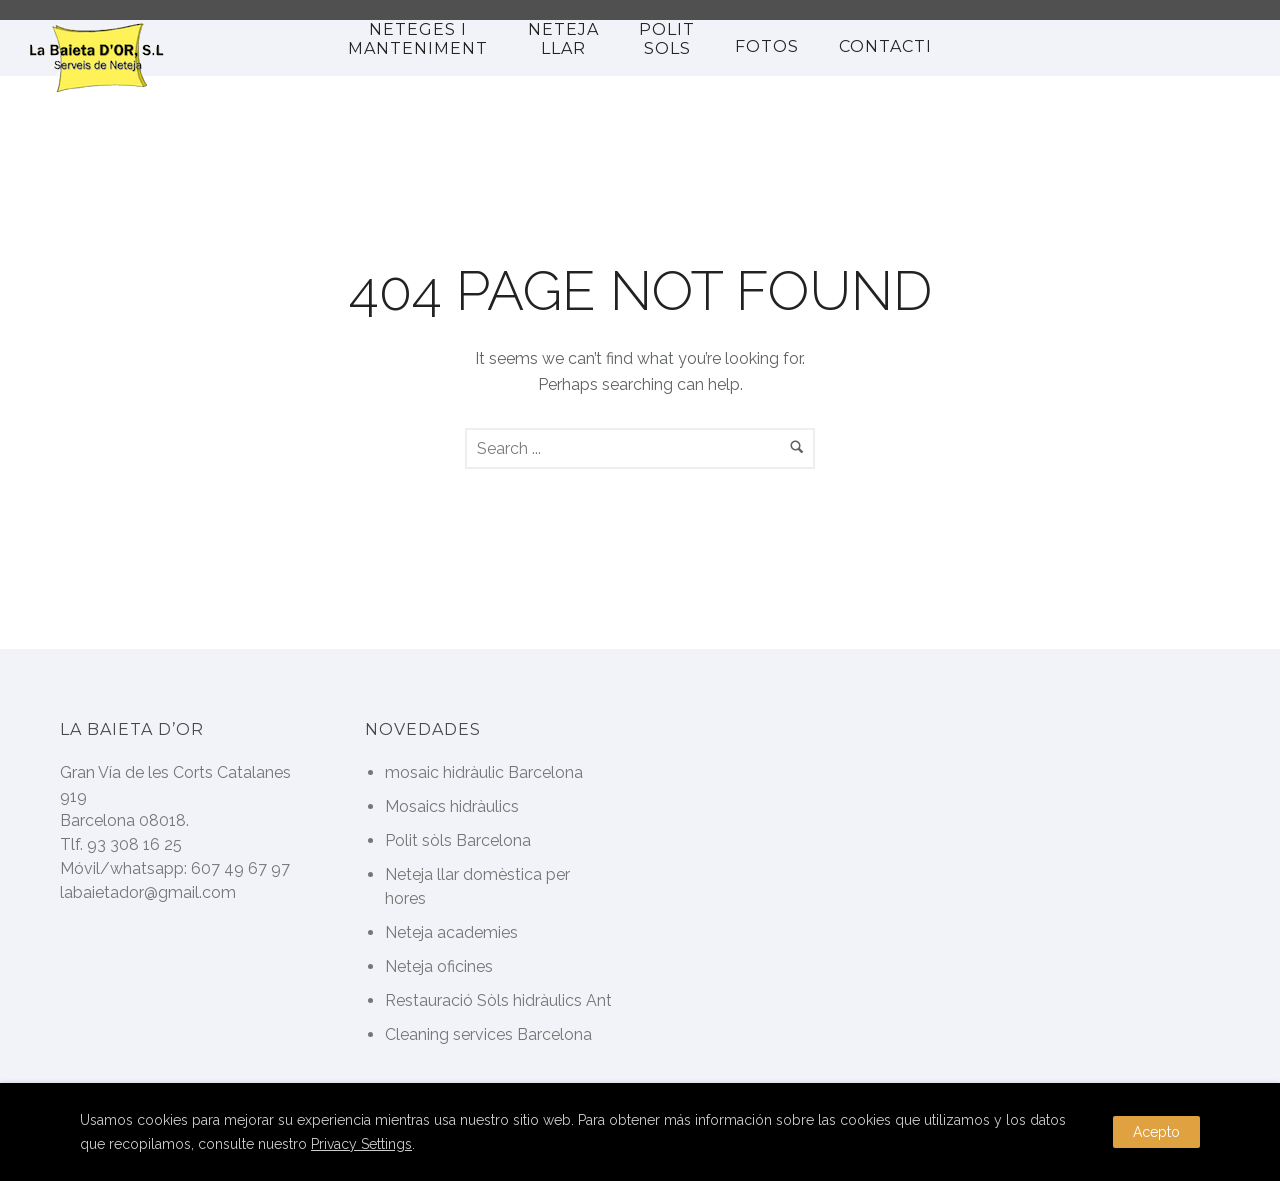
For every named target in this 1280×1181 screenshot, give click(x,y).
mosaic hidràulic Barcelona (484, 772)
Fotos (767, 46)
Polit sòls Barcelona (458, 840)
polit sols (667, 39)
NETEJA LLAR (563, 39)
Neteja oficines (439, 966)
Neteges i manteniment (418, 39)
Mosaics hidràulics (452, 806)
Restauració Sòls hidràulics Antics (510, 1000)
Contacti (885, 46)
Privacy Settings (361, 1144)
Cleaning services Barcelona (488, 1034)
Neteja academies (451, 932)
